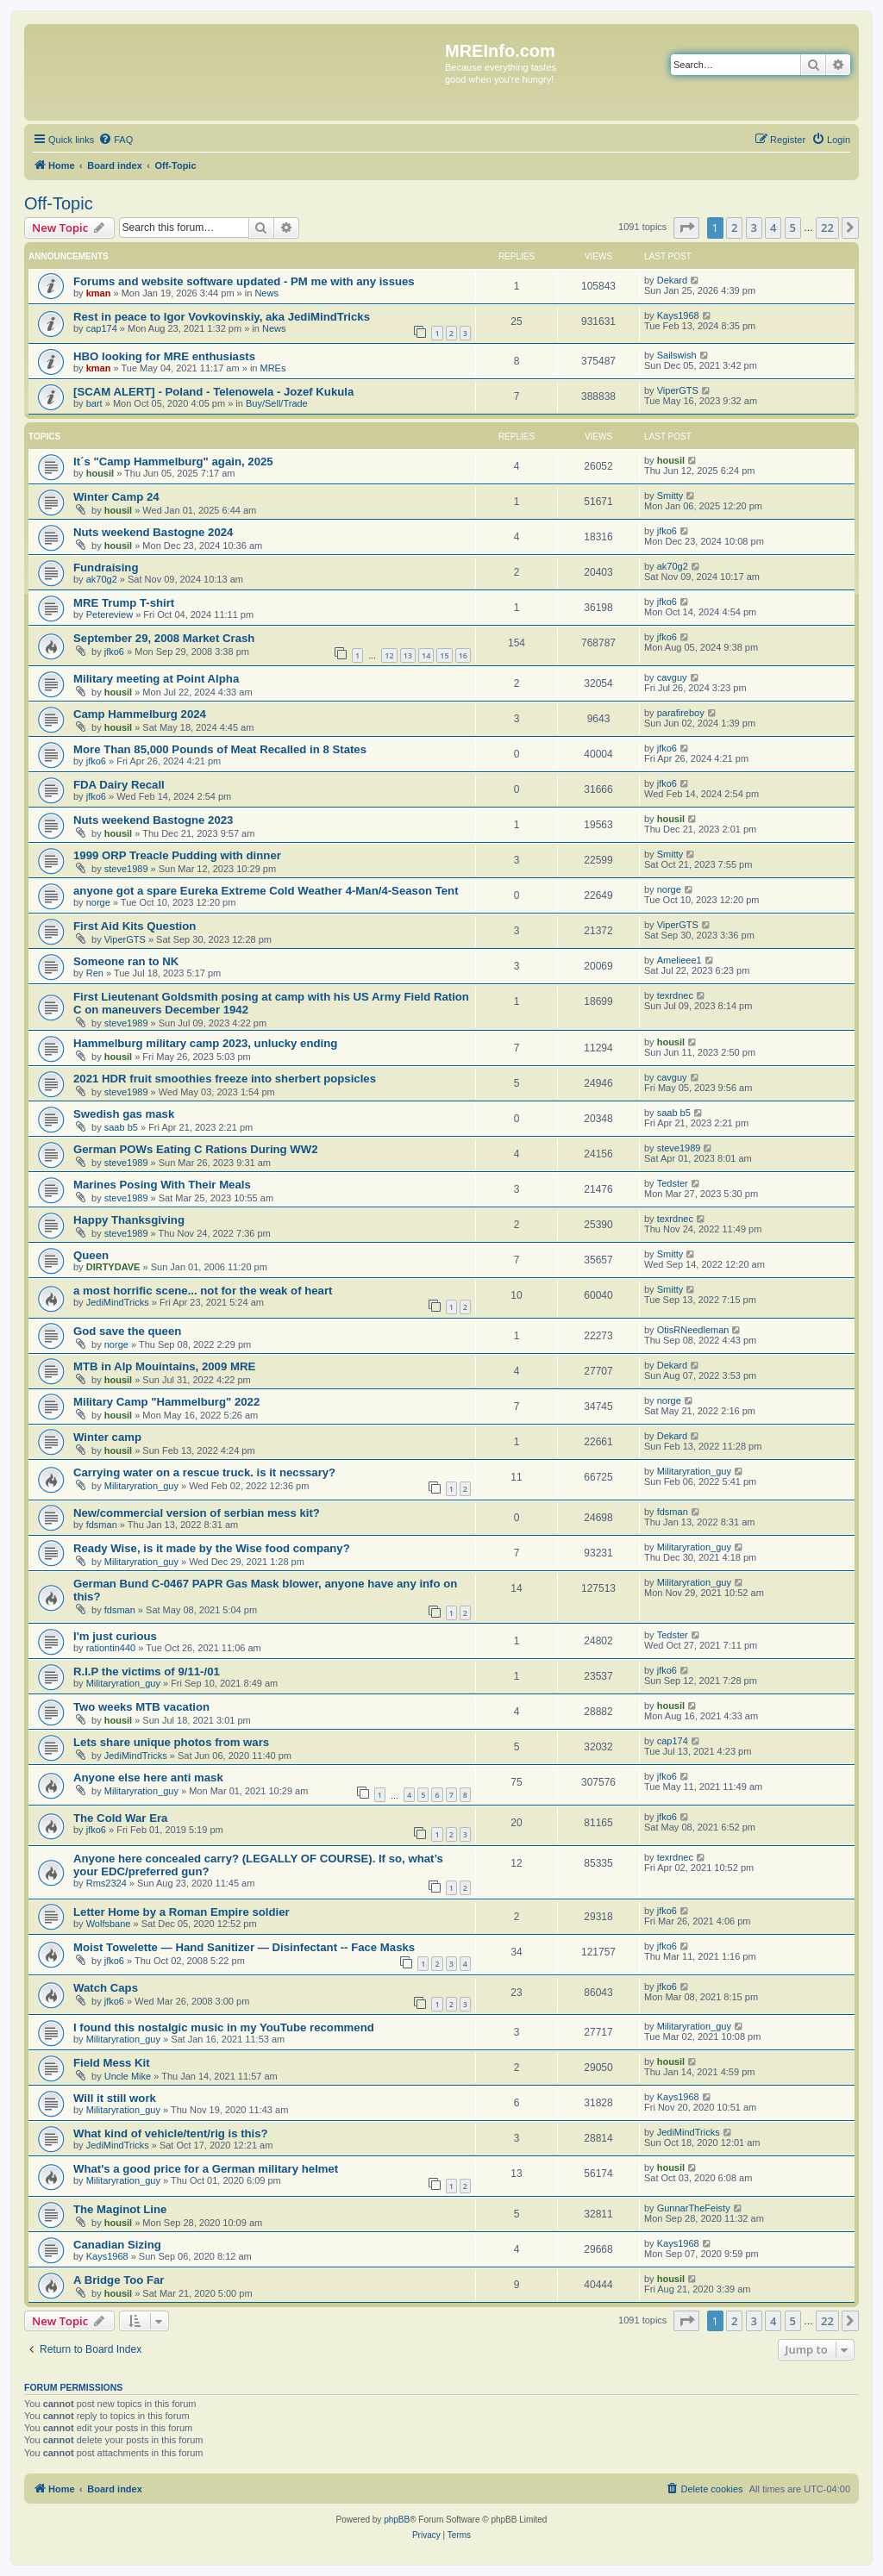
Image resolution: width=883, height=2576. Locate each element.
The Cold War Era (120, 1818)
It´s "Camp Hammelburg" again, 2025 (173, 461)
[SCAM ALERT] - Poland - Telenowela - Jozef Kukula (213, 391)
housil (100, 473)
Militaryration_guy (141, 1486)
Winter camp (107, 1437)
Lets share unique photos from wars (171, 1742)
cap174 (101, 328)
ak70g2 (101, 579)
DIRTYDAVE (113, 1267)
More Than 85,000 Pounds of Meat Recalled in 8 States (219, 749)
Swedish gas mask (123, 1113)
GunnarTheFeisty (693, 2208)
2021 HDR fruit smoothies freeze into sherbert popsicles (224, 1078)
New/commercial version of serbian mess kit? (196, 1512)
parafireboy (681, 713)
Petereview (109, 614)
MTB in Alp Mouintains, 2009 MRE (164, 1366)
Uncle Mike (127, 2076)
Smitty (670, 495)
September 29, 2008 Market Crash (163, 638)
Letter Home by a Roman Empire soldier (181, 1911)
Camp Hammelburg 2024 (139, 714)
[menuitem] (115, 139)
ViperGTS (677, 390)
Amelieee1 (679, 960)
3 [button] (754, 227)
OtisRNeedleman (693, 1330)
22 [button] (827, 227)
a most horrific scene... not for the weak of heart (202, 1290)
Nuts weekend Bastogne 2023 (153, 820)
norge (98, 902)
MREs (273, 368)
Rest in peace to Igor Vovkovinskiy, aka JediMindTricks (221, 316)
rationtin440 (111, 1648)
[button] (686, 227)
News (266, 293)
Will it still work (114, 2098)
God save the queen (127, 1331)
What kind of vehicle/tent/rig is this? (170, 2133)
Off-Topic (58, 203)
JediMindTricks (117, 1302)
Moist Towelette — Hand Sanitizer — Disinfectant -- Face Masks (244, 1947)
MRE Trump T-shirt (123, 602)
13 (408, 655)
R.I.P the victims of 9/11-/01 (146, 1671)
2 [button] (734, 227)
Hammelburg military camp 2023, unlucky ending (205, 1043)
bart (94, 403)
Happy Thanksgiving (129, 1219)
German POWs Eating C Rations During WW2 (195, 1149)
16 (463, 655)
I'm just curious (115, 1636)
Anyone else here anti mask (148, 1777)
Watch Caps (105, 1987)
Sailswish (677, 355)
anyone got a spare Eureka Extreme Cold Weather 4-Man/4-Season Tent (266, 890)
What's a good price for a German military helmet (205, 2168)
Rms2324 (106, 1883)
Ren (94, 973)
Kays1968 (678, 315)
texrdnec (675, 995)
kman (98, 293)
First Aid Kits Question (134, 926)
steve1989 (126, 869)
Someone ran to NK (125, 961)
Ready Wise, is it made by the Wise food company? (211, 1548)
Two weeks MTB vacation (141, 1706)
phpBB (397, 2519)
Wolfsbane (108, 1923)
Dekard (672, 280)
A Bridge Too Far (119, 2279)
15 (444, 655)
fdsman (101, 1524)
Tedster (672, 1183)
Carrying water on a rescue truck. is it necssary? (204, 1472)
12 (389, 655)
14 (426, 655)
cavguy (672, 677)
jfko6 (667, 531)
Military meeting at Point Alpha (156, 678)
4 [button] (773, 227)
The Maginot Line (119, 2209)
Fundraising (105, 567)
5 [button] (793, 227)
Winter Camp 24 (116, 496)
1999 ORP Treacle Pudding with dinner (177, 855)
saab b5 (121, 1127)
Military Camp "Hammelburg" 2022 (166, 1401)
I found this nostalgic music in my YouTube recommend (223, 2027)
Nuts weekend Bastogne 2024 (153, 532)
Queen (91, 1255)
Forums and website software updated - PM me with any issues (244, 281)
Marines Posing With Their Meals (162, 1184)
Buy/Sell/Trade (277, 403)
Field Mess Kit (111, 2062)
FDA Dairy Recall (119, 784)
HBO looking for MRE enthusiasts (164, 356)
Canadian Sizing (117, 2244)
